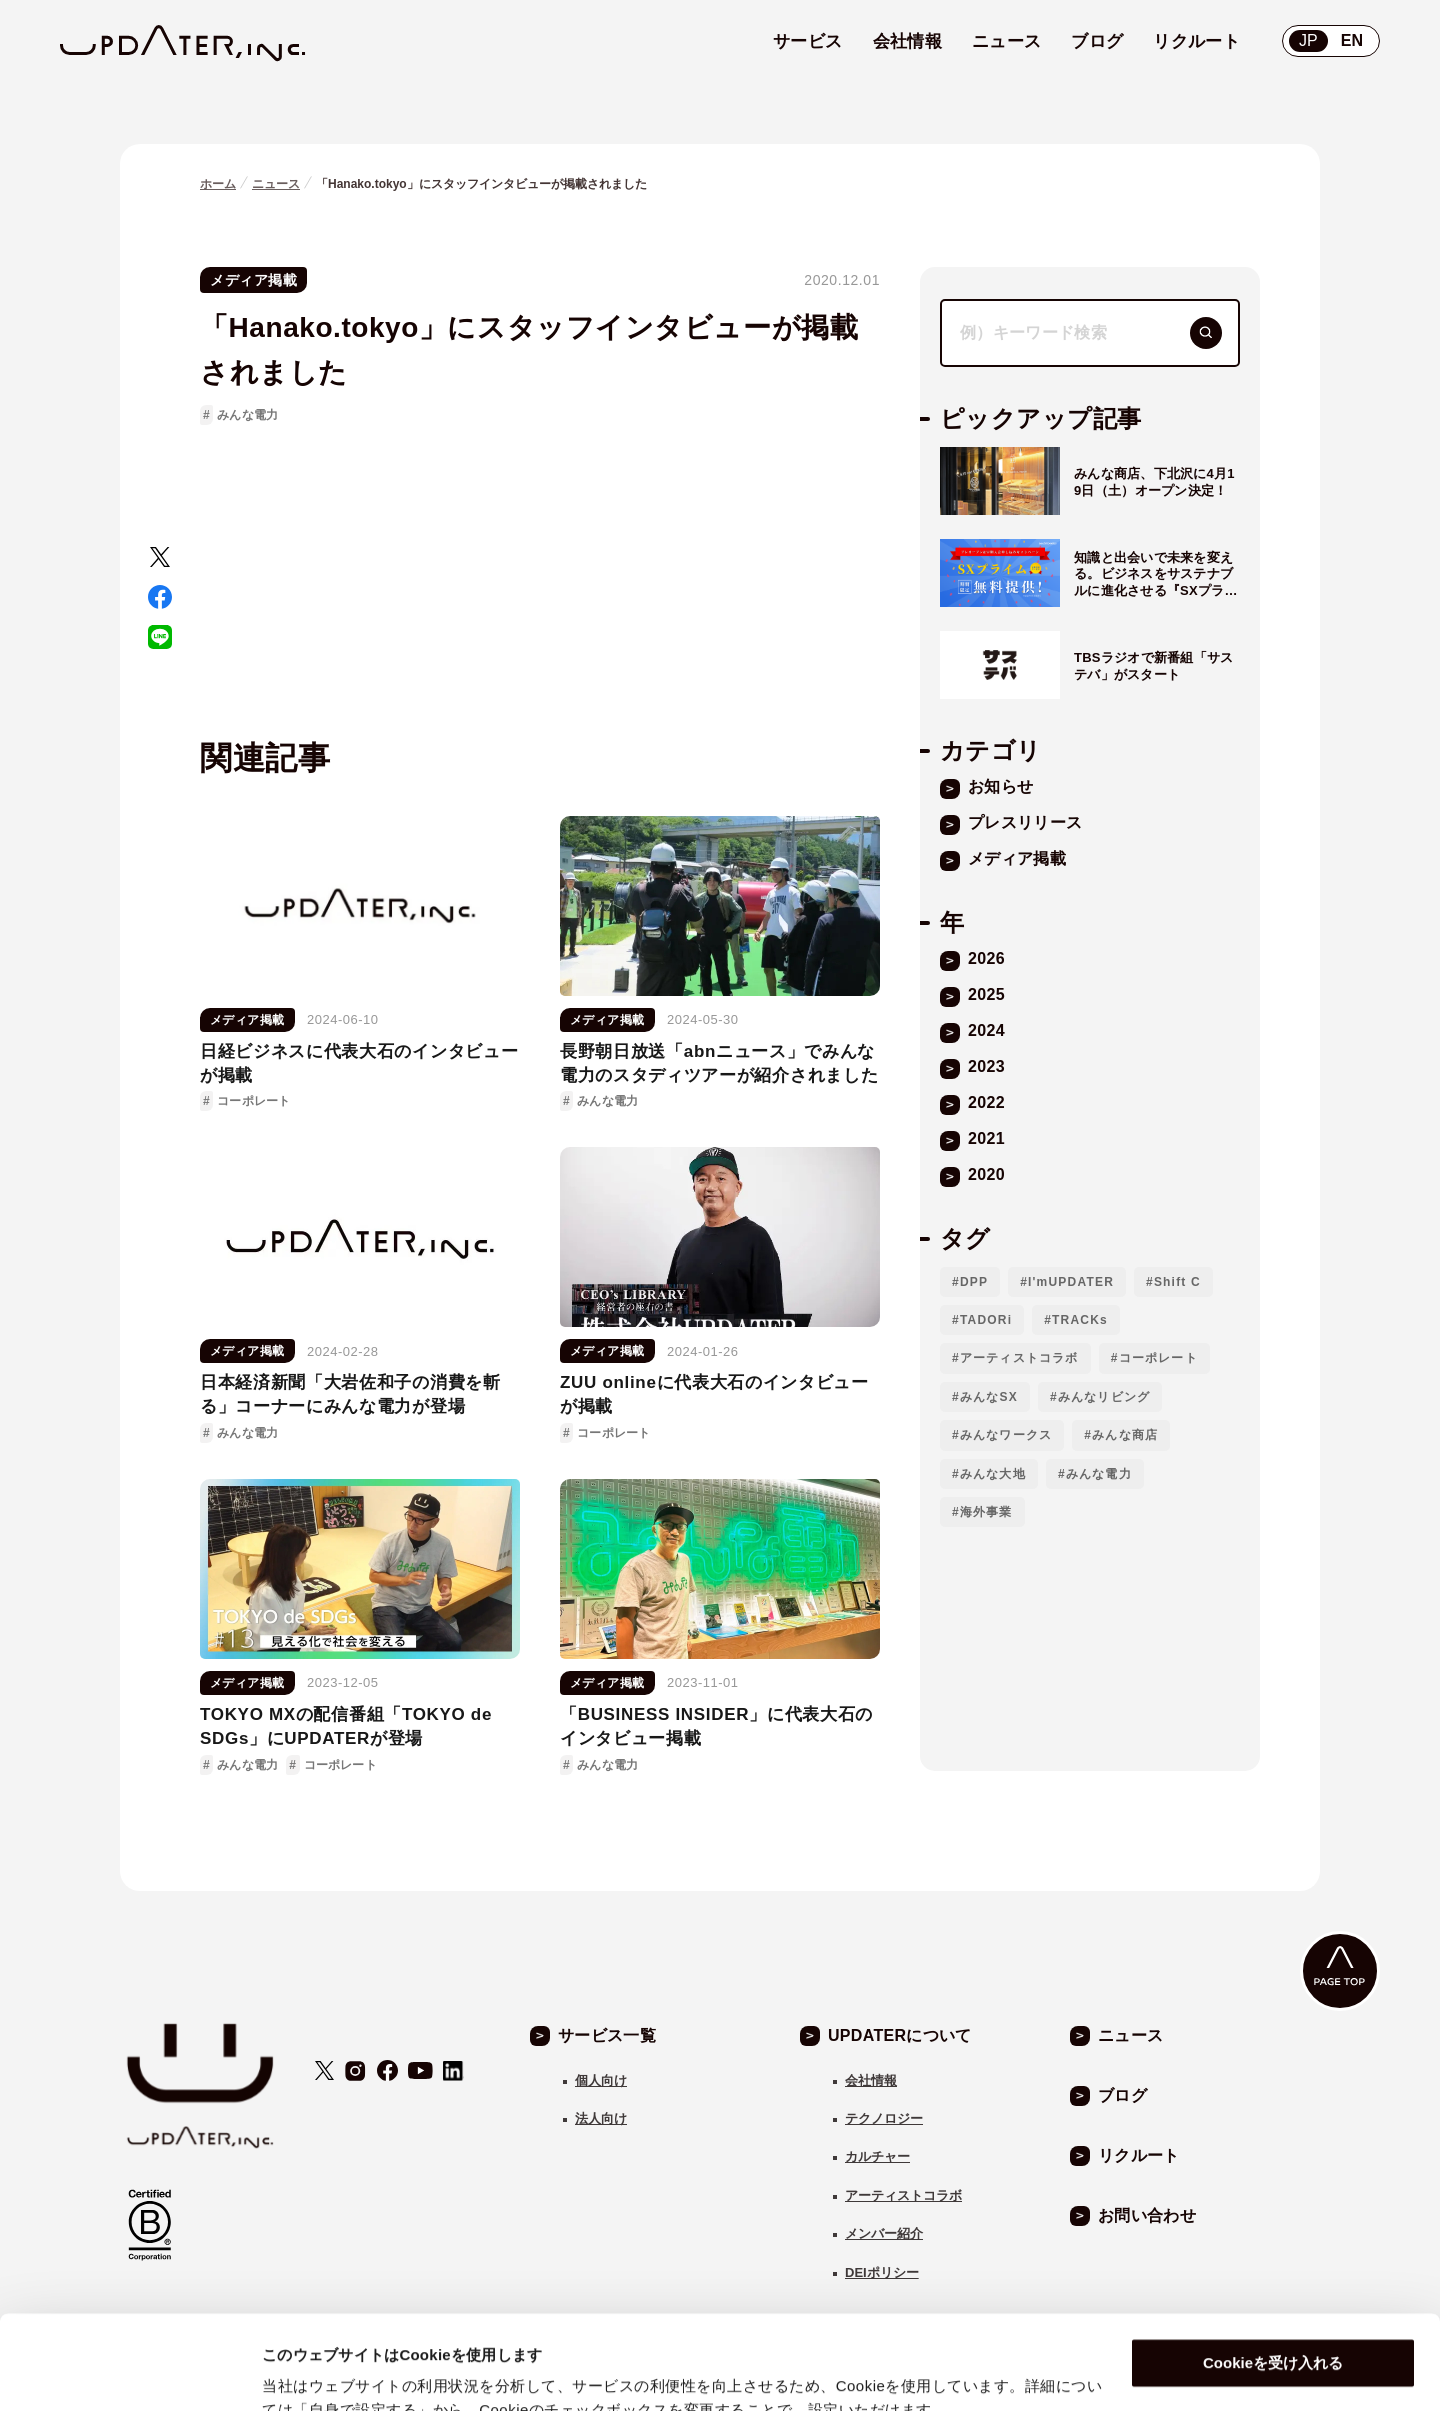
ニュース (276, 184)
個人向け (601, 2080)
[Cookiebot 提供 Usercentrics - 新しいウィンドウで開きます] (129, 2372)
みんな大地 (993, 1474)
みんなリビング (1104, 1397)
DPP (974, 1282)
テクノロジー (884, 2118)
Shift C (1177, 1282)
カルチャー (877, 2156)
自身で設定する (315, 2371)
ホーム (218, 184)
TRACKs (1080, 1320)
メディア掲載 (253, 280)
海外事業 (986, 1512)
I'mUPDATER (1071, 1282)
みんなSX (989, 1397)
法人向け (601, 2118)
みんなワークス (1006, 1435)
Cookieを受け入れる (1273, 2269)
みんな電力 (247, 415)
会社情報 (871, 2080)
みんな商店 (1125, 1435)
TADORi (986, 1320)
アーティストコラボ (1019, 1358)
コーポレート (1158, 1358)
